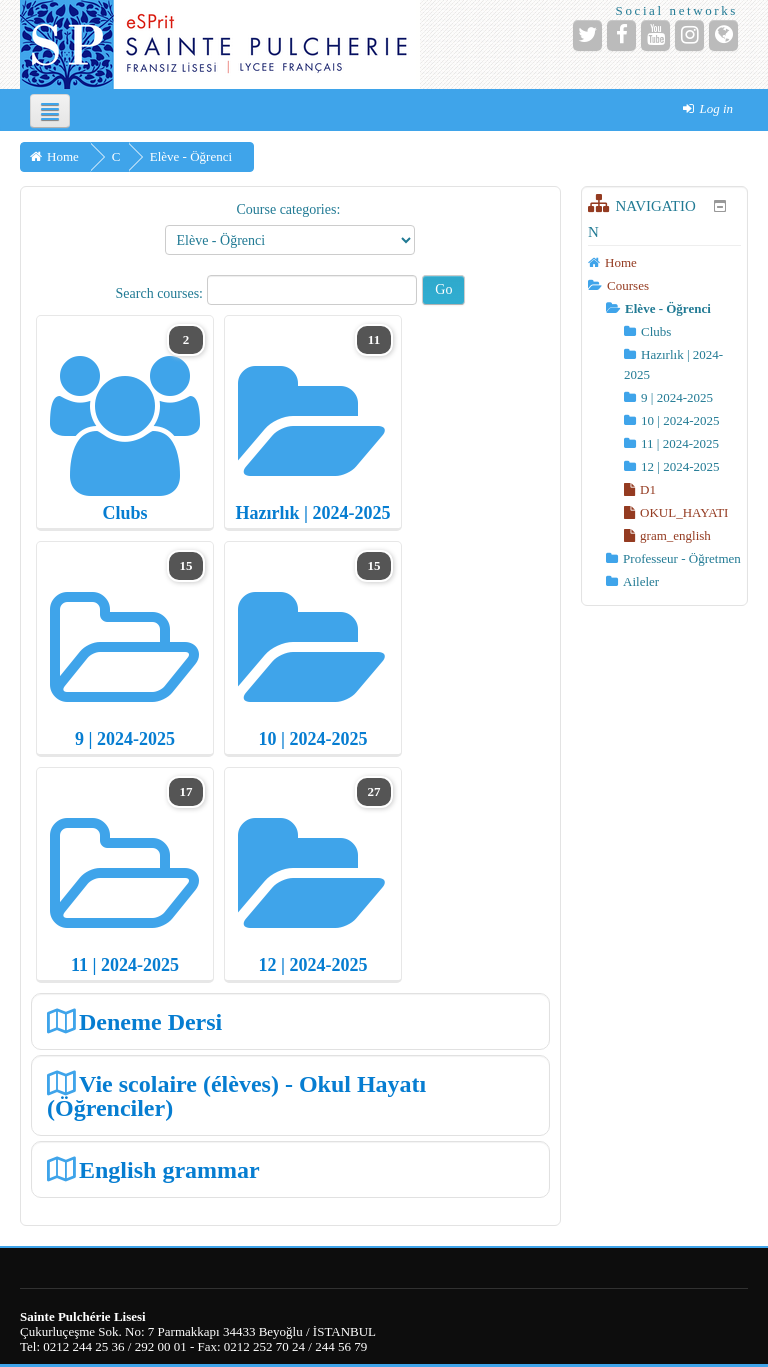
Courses (628, 285)
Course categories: (288, 209)
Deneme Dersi (150, 1021)
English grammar (169, 1169)
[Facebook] (621, 35)
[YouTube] (655, 35)
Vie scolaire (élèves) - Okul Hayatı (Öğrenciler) (236, 1095)
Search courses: (161, 293)
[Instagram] (689, 35)
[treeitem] (664, 263)
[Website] (723, 35)
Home (621, 262)
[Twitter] (587, 35)
